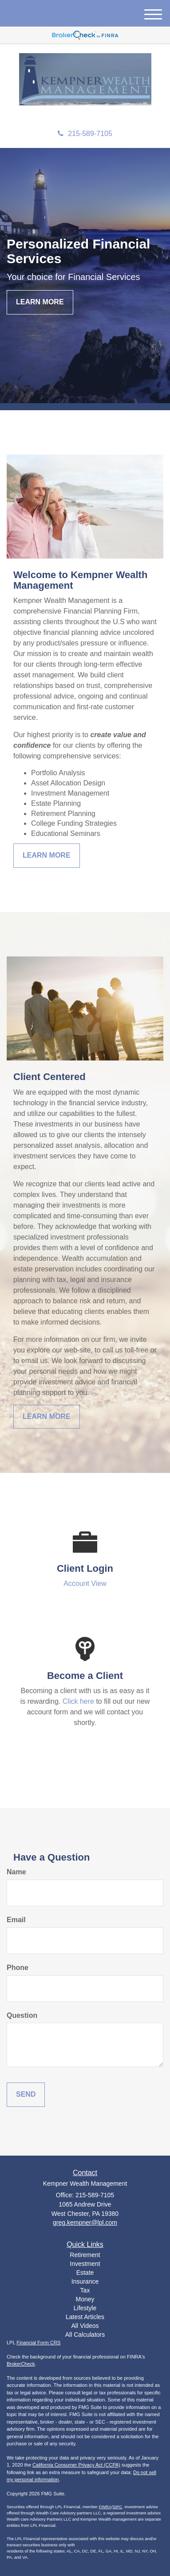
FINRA (105, 2507)
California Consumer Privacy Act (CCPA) (76, 2464)
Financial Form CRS (38, 2342)
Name (16, 1872)
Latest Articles (85, 2316)
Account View (85, 1583)
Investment (85, 2263)
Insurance (85, 2281)
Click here (78, 1701)
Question (22, 2015)
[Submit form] (26, 2095)
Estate (85, 2272)
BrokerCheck (21, 2363)
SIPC (117, 2507)
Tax (85, 2290)
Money (84, 2299)
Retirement (85, 2254)
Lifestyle (85, 2308)
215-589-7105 (85, 133)
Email (16, 1919)
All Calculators (85, 2334)
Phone (17, 1967)
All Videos (85, 2325)
